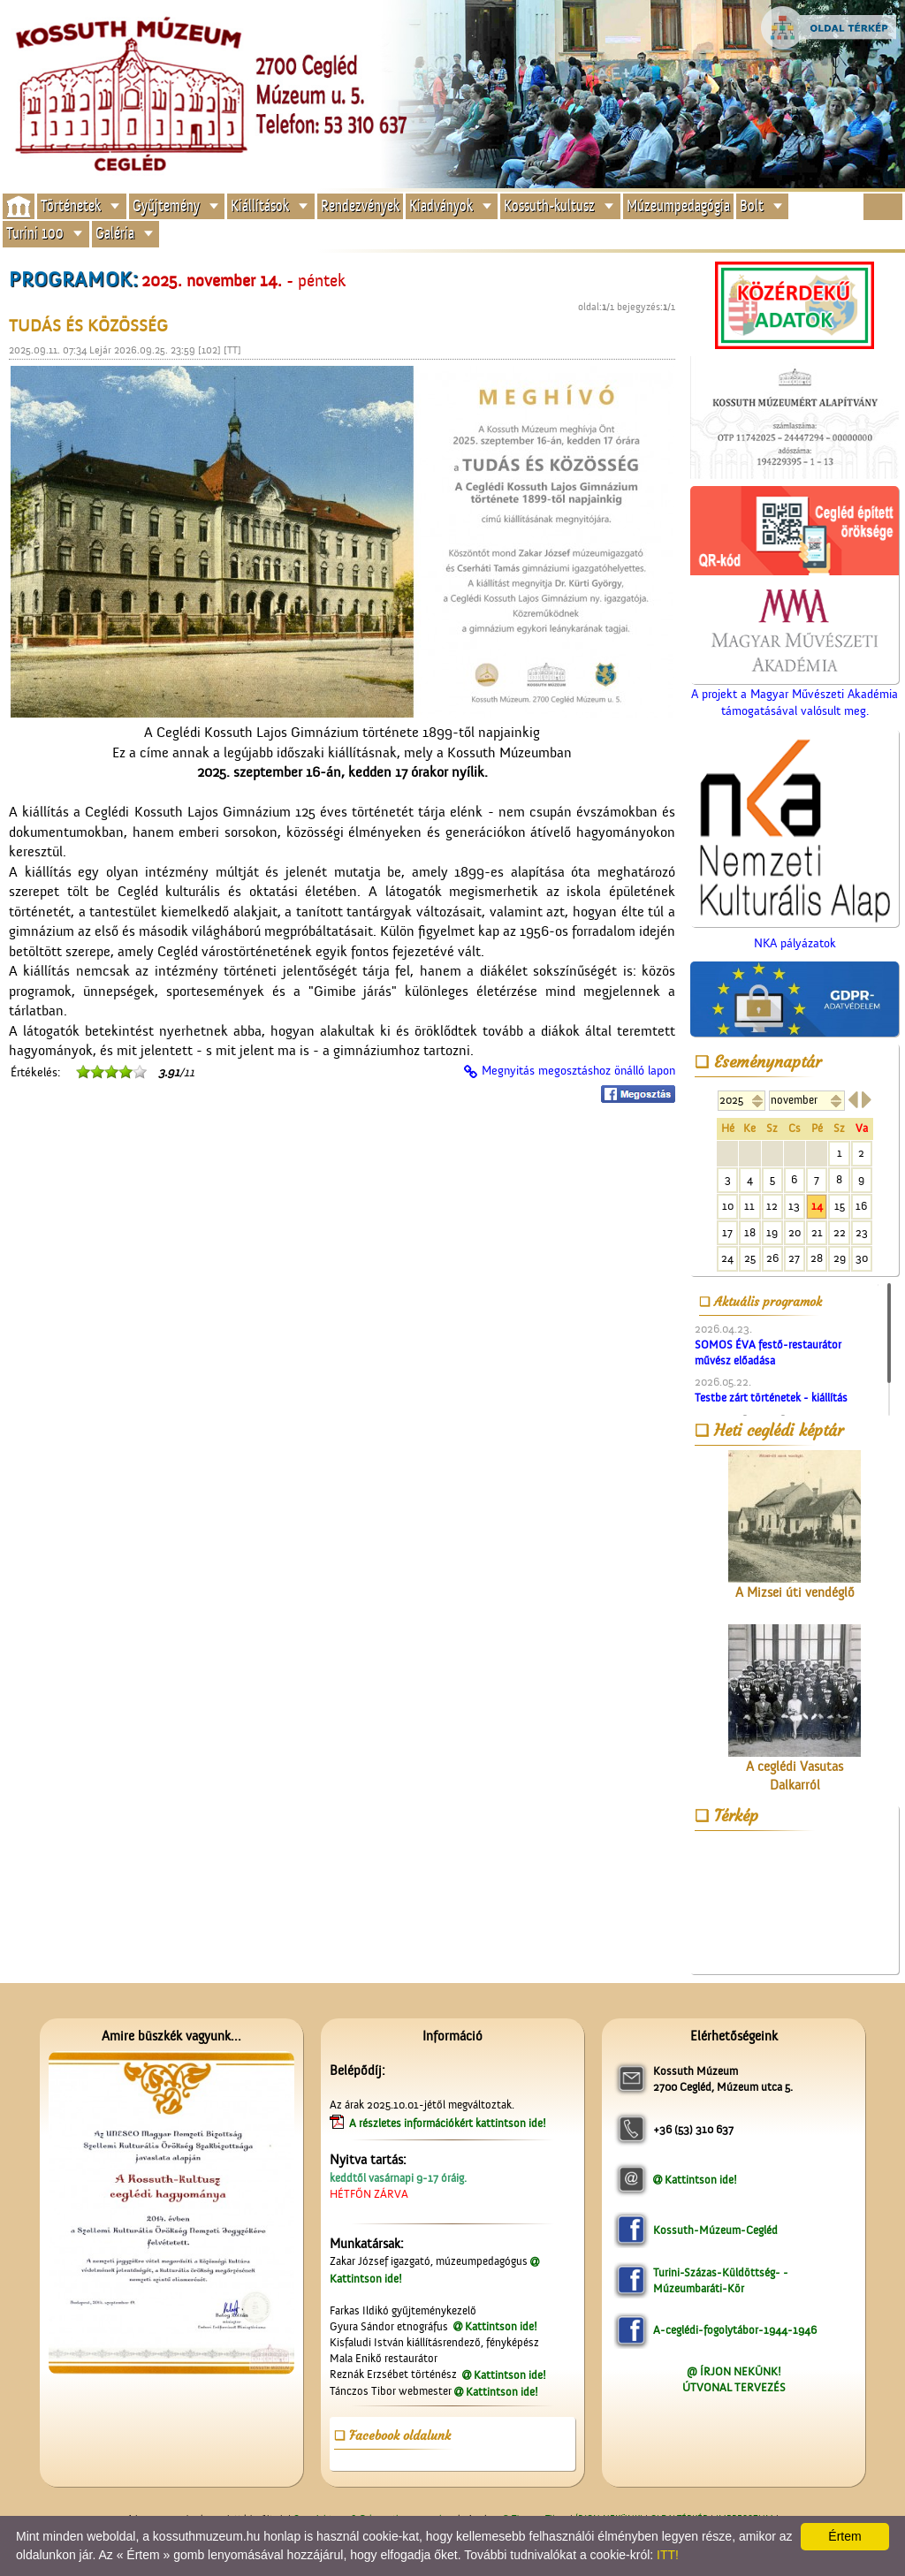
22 (839, 1232)
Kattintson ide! (501, 2326)
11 (749, 1205)
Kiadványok (441, 205)
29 (839, 1258)
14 (817, 1205)
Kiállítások (260, 205)
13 (794, 1205)
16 (861, 1205)
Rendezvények (360, 205)
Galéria (114, 234)
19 (772, 1232)
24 (727, 1258)
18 (750, 1232)
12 (772, 1205)
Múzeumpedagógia (678, 205)
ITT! (668, 2555)
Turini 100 (35, 234)
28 (816, 1258)
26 (772, 1258)
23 (862, 1232)
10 (728, 1205)
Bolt (752, 205)
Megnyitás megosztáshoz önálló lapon (578, 1071)
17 (727, 1232)
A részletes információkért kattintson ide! (449, 2123)
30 (862, 1258)
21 (817, 1232)
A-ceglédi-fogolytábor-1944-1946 (735, 2330)
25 (750, 1258)
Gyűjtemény (166, 205)
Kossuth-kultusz (549, 205)
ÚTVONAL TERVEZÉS (734, 2387)
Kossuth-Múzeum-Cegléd (715, 2230)
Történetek (71, 205)
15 (839, 1205)
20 (794, 1232)
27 (794, 1258)
